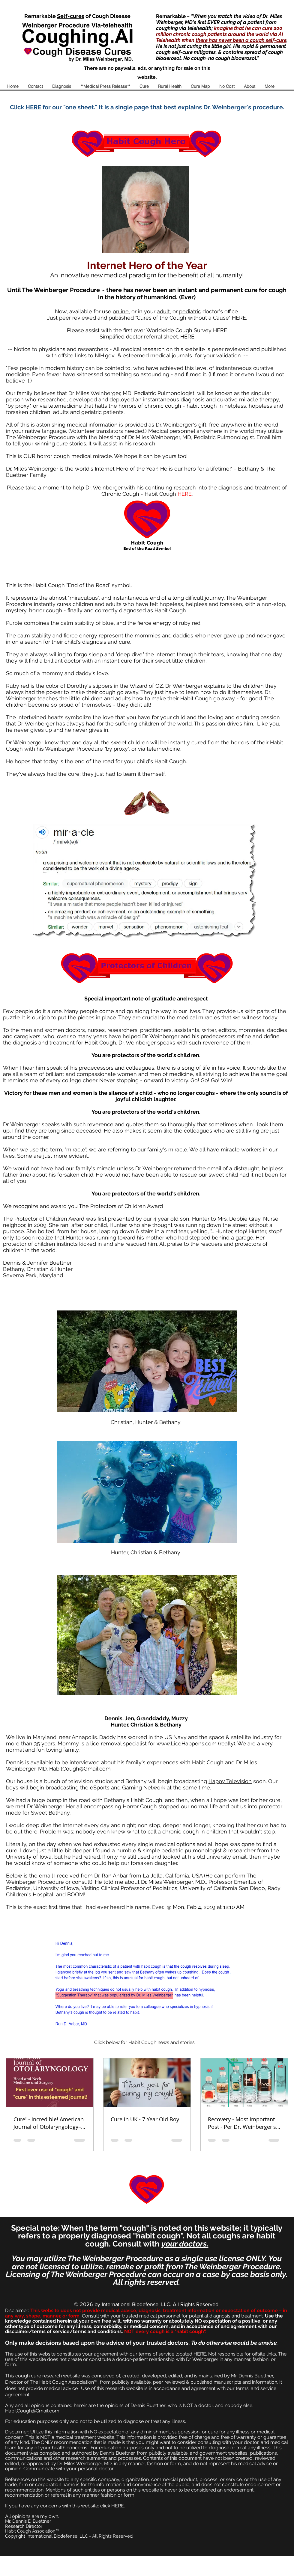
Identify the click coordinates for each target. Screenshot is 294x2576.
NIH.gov (105, 355)
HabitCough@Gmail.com (80, 1768)
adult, (164, 311)
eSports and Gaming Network (127, 1787)
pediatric (190, 311)
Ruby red (17, 686)
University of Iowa (29, 1857)
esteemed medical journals (157, 355)
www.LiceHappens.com (187, 1743)
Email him (268, 437)
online (121, 311)
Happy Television (230, 1781)
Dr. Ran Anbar (111, 1875)
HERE (239, 318)
